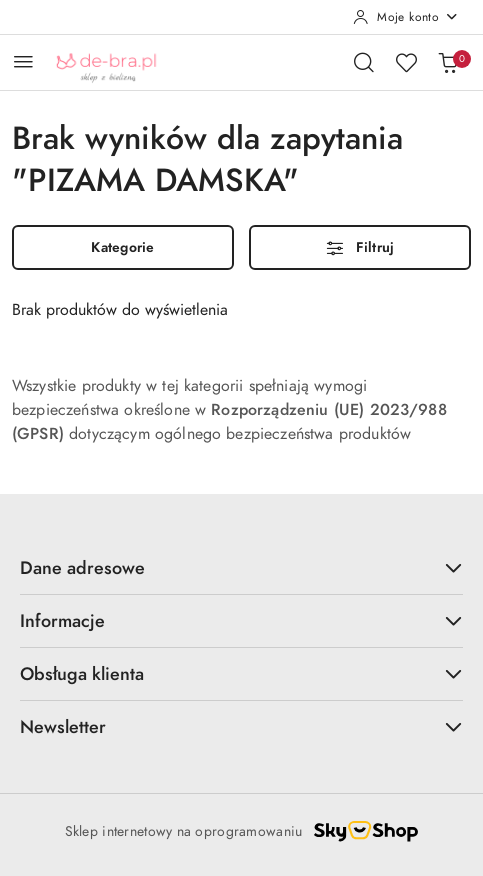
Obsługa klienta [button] (241, 673)
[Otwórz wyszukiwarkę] (364, 62)
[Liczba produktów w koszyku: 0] (448, 62)
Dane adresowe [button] (241, 567)
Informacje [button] (241, 620)
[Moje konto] (406, 17)
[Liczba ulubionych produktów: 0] (406, 62)
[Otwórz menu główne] (23, 61)
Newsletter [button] (241, 726)
